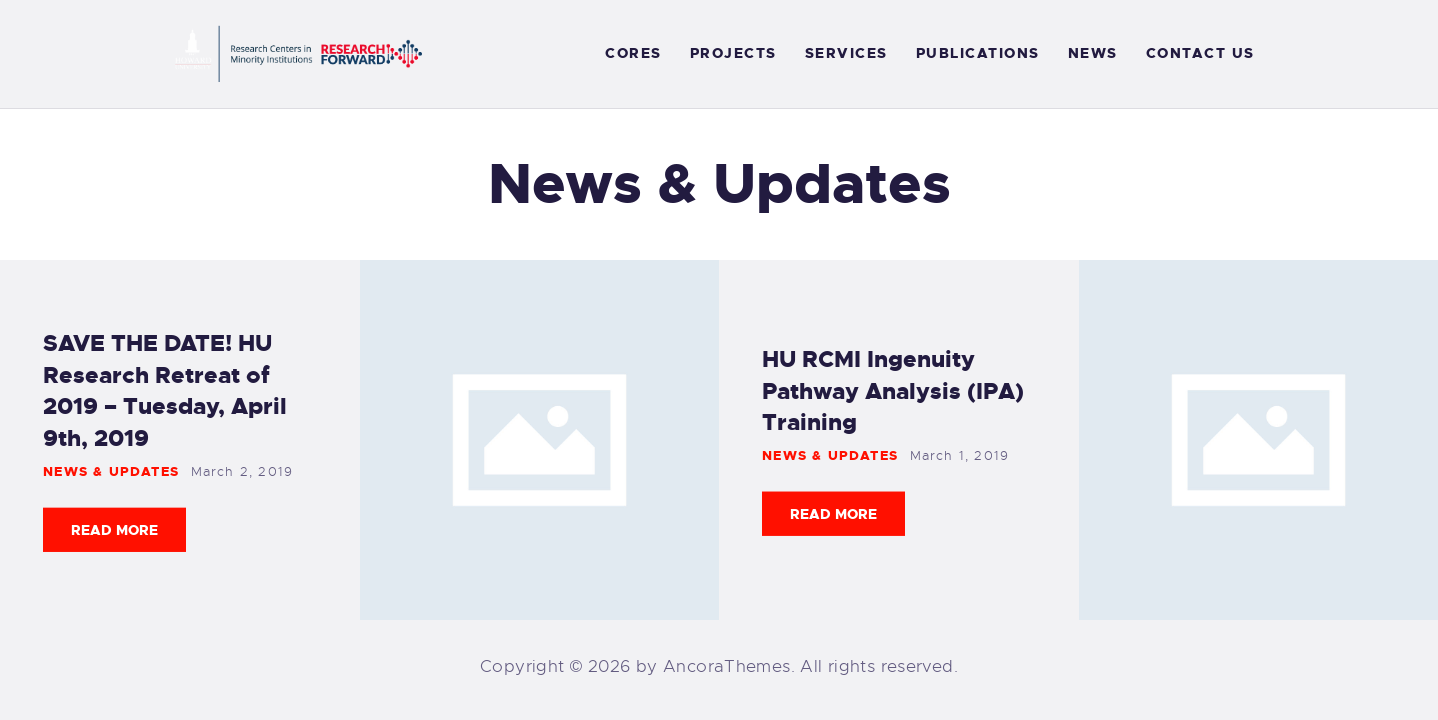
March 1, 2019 (960, 455)
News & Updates (111, 471)
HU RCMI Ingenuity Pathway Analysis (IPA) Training (893, 390)
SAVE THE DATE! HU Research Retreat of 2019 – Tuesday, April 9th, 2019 (165, 391)
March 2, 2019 (242, 471)
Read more (114, 530)
